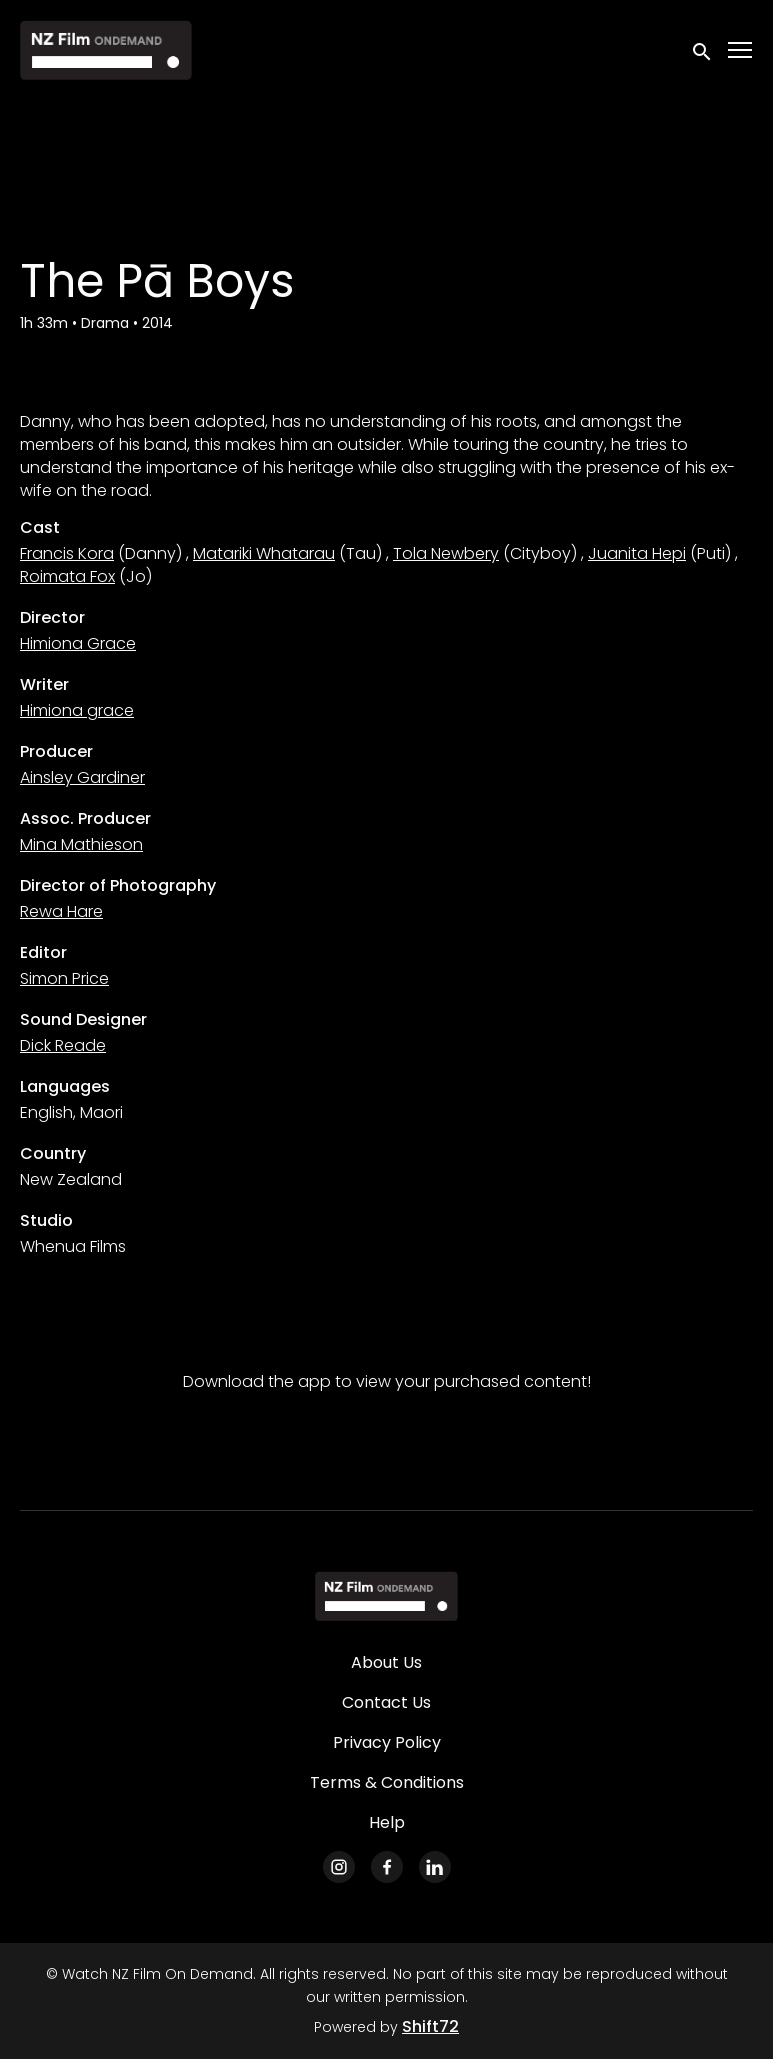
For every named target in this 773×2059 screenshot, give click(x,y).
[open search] (703, 49)
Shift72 (430, 2026)
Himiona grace (77, 710)
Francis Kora (67, 553)
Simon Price (64, 978)
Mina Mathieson (81, 844)
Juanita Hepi (637, 553)
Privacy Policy (387, 1742)
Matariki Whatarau (264, 553)
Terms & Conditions (387, 1782)
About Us (386, 1662)
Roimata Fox (67, 576)
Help (387, 1822)
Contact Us (386, 1702)
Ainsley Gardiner (82, 777)
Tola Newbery (446, 553)
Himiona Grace (78, 643)
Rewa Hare (61, 911)
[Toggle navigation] (741, 50)
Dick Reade (63, 1045)
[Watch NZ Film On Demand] (386, 1596)
